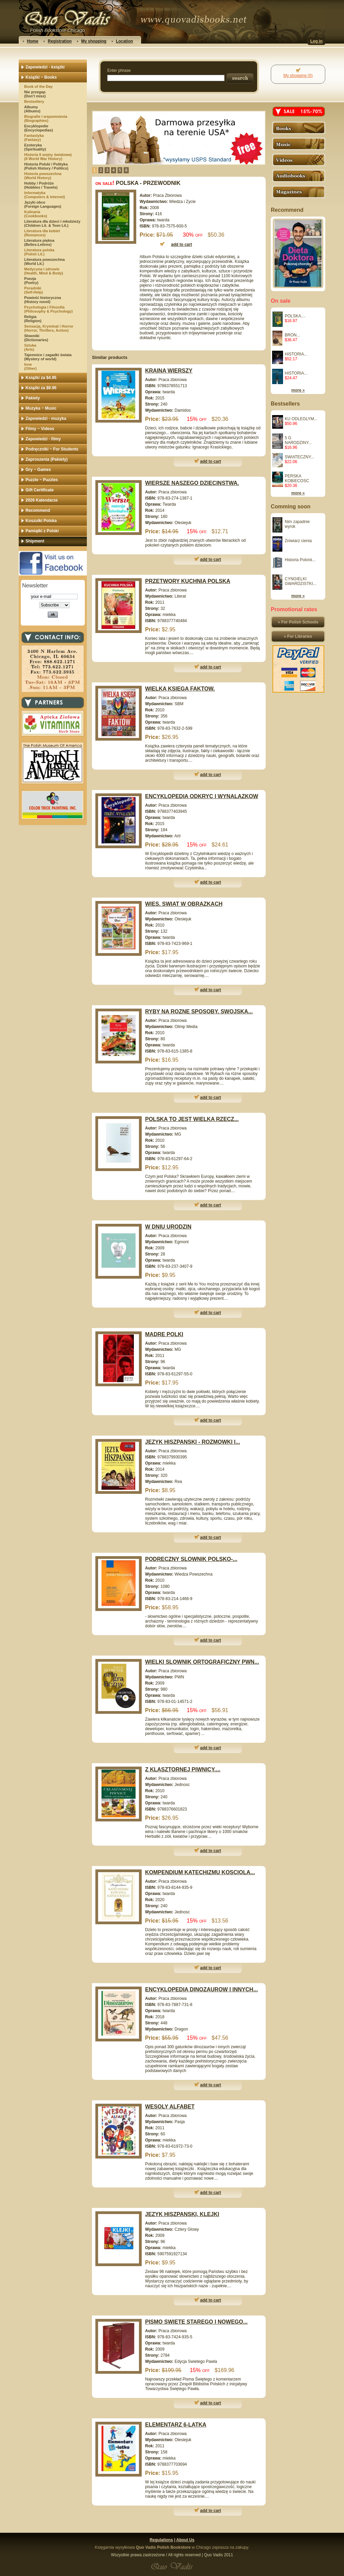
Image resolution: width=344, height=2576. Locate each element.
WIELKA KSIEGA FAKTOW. (180, 689)
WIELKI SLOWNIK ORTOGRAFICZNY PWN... (202, 1662)
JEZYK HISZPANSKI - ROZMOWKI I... (192, 1442)
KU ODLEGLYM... (301, 418)
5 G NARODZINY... (298, 440)
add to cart (210, 461)
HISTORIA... (296, 354)
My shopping (93, 41)
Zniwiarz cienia (298, 540)
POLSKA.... (295, 316)
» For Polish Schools (298, 622)
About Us (185, 2540)
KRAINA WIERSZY (168, 371)
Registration (60, 41)
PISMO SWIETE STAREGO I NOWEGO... (196, 2322)
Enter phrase (119, 70)
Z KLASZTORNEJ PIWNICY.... (182, 1769)
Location (124, 41)
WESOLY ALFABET (169, 2106)
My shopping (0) (298, 75)
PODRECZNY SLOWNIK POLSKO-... (191, 1559)
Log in (316, 41)
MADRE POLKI (164, 1334)
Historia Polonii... (300, 559)
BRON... (292, 335)
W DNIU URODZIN (168, 1227)
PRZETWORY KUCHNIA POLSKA (187, 581)
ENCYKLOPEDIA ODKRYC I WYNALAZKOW (201, 796)
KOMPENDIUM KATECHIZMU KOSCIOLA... (200, 1872)
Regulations (161, 2540)
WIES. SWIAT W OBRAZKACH (183, 904)
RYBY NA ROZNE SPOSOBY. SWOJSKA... (199, 1011)
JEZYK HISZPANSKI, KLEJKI (182, 2214)
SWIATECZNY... (299, 457)
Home (32, 41)
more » (297, 390)
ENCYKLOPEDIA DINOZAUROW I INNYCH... (201, 1989)
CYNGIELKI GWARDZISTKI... (300, 581)
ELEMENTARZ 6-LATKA (175, 2425)
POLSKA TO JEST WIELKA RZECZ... (192, 1119)
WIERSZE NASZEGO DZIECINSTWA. (192, 483)
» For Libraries (298, 636)
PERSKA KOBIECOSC (297, 478)
